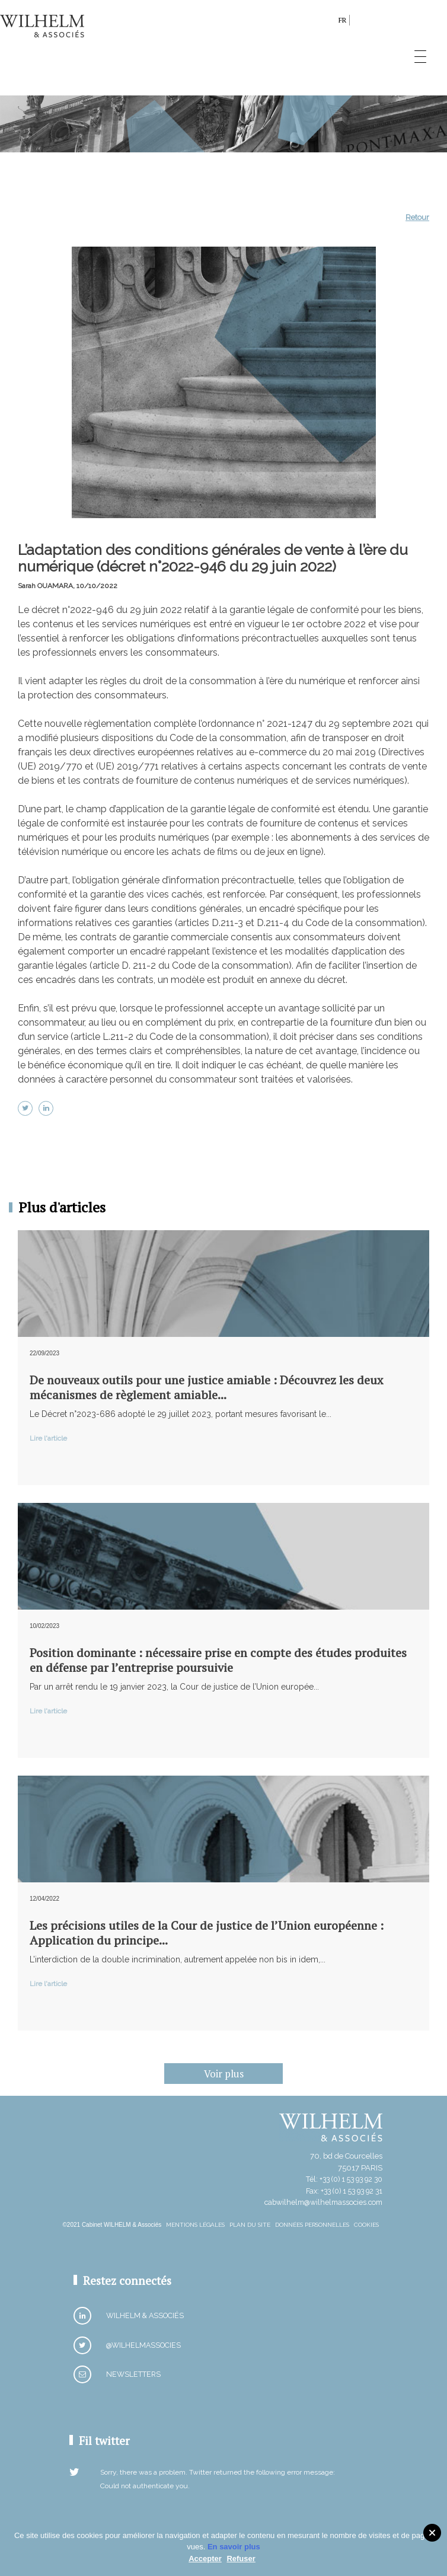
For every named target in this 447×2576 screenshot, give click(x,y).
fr (342, 19)
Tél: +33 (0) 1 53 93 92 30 (344, 2179)
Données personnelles (312, 2224)
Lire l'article (48, 1438)
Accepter (205, 2558)
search (326, 22)
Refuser (240, 2558)
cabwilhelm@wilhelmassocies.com (323, 2202)
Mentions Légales (195, 2224)
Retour (417, 217)
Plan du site (249, 2224)
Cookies (366, 2224)
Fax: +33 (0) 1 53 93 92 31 (344, 2190)
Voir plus (224, 2073)
